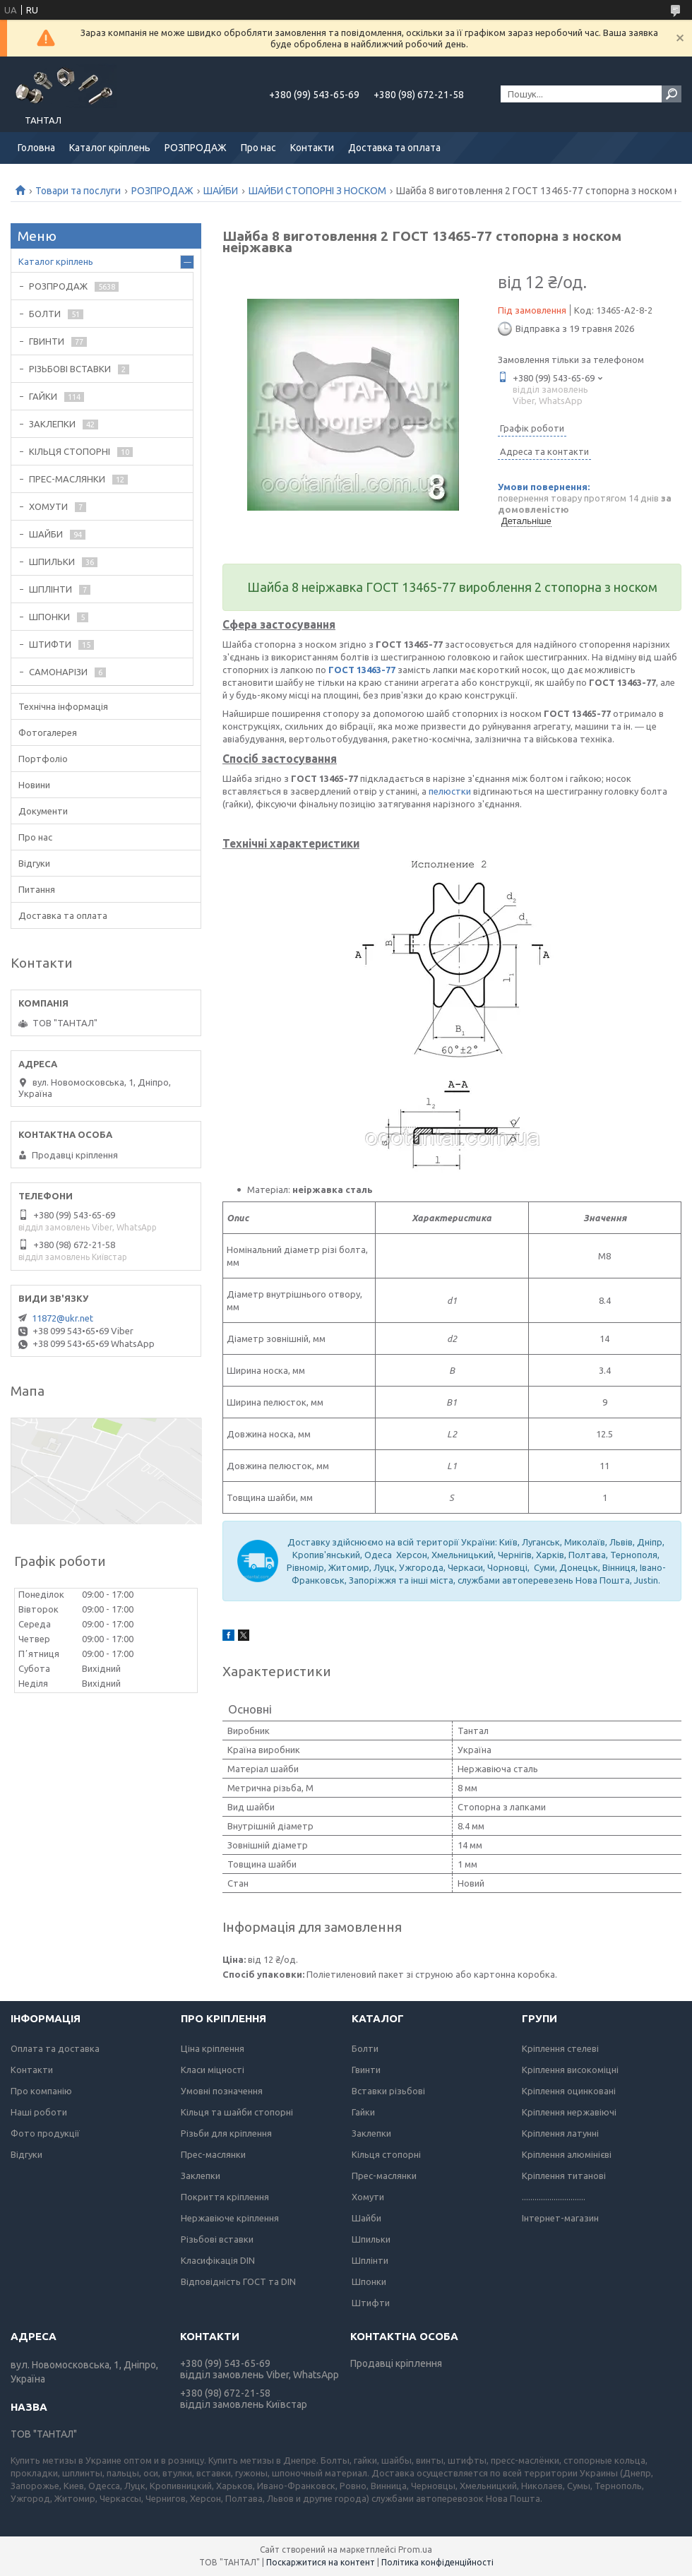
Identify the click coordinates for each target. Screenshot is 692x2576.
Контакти (312, 147)
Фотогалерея (47, 732)
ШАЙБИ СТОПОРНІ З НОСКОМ (317, 190)
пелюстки (450, 791)
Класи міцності (212, 2070)
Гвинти (366, 2070)
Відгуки (34, 863)
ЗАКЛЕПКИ (52, 424)
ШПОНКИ (49, 617)
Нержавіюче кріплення (230, 2218)
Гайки (363, 2112)
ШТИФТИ (50, 644)
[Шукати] (671, 93)
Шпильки (371, 2239)
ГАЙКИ (43, 396)
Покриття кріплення (225, 2197)
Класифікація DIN (218, 2260)
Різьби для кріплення (226, 2133)
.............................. (553, 2197)
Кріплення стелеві (560, 2048)
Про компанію (41, 2091)
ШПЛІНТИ (50, 589)
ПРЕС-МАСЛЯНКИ (67, 479)
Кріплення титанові (564, 2175)
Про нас (258, 147)
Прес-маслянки (213, 2154)
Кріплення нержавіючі (569, 2112)
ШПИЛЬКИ (52, 561)
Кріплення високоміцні (570, 2070)
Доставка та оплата (394, 147)
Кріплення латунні (560, 2133)
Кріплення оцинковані (569, 2091)
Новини (34, 785)
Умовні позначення (222, 2091)
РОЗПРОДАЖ (196, 147)
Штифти (371, 2303)
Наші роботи (39, 2112)
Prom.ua (415, 2549)
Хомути (368, 2197)
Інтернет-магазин (560, 2218)
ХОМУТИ (48, 506)
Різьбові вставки (217, 2239)
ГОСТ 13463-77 (361, 670)
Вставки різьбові (388, 2091)
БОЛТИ (45, 314)
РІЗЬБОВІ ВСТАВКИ (70, 369)
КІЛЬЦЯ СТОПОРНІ (69, 451)
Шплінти (370, 2260)
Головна (36, 147)
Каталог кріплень (109, 147)
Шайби (366, 2218)
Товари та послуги (78, 190)
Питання (36, 889)
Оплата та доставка (55, 2048)
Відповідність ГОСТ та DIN (238, 2281)
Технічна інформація (63, 706)
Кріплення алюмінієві (567, 2154)
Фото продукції (45, 2133)
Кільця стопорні (386, 2154)
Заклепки (200, 2175)
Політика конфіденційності (437, 2562)
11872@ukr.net (62, 1318)
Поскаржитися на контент (320, 2562)
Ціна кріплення (212, 2048)
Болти (365, 2048)
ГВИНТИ (46, 341)
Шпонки (369, 2281)
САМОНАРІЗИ (58, 672)
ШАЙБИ (220, 190)
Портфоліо (43, 759)
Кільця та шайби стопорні (237, 2112)
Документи (43, 811)
